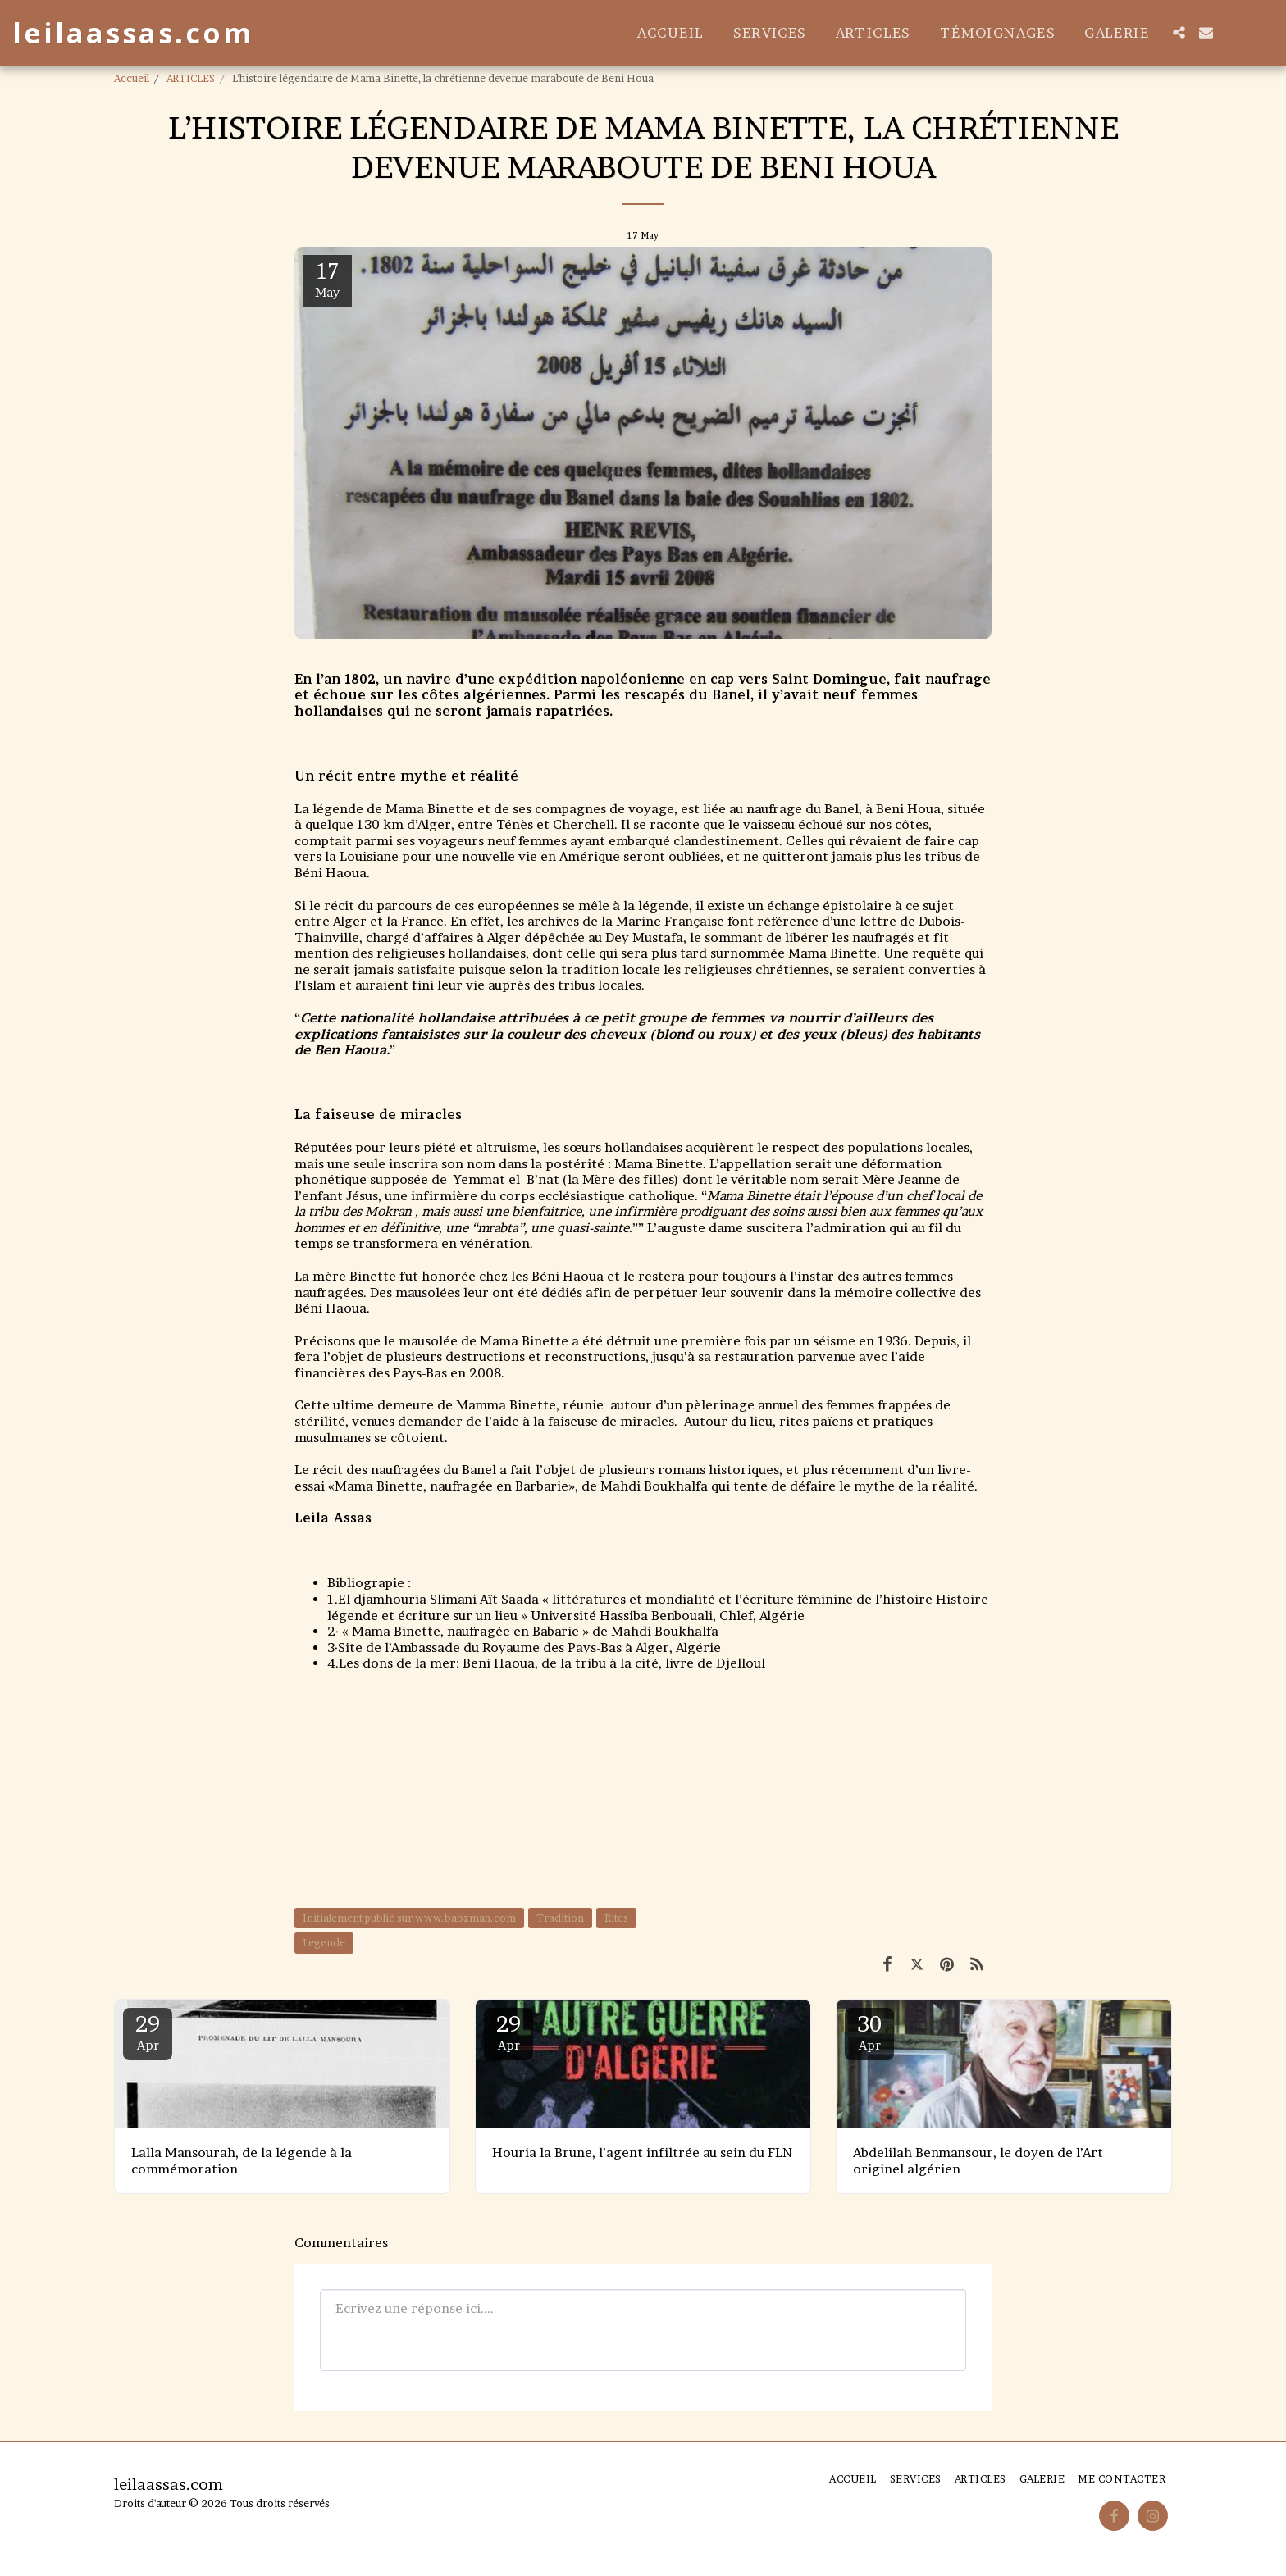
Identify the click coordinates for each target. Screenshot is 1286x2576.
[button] (1179, 32)
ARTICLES (190, 78)
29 (147, 2032)
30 (869, 2032)
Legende (324, 1943)
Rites (616, 1918)
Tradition (560, 1918)
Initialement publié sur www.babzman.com (409, 1918)
